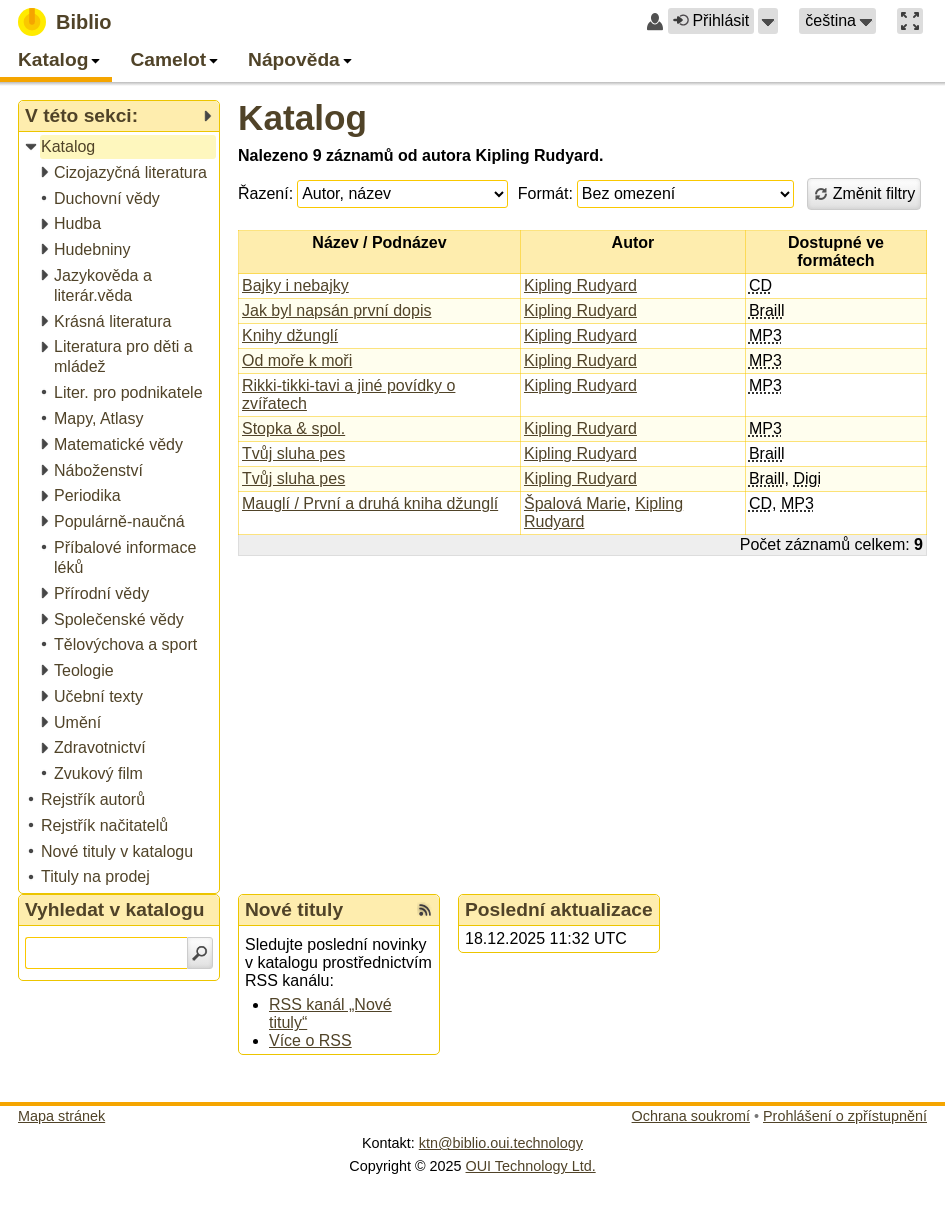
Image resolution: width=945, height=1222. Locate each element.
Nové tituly (294, 909)
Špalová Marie (575, 503)
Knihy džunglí (290, 335)
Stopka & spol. (293, 428)
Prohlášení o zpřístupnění (845, 1116)
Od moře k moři (297, 360)
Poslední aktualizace (559, 909)
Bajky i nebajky (295, 285)
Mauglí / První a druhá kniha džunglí (370, 503)
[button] (768, 21)
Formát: (545, 193)
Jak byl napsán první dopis (336, 310)
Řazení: (265, 193)
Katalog (302, 117)
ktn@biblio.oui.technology (501, 1143)
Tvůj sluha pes (293, 453)
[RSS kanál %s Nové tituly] (425, 910)
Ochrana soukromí (691, 1116)
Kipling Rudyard (580, 285)
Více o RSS (310, 1040)
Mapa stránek (61, 1116)
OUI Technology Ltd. (531, 1166)
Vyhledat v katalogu (115, 909)
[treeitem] (120, 147)
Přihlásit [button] (711, 20)
